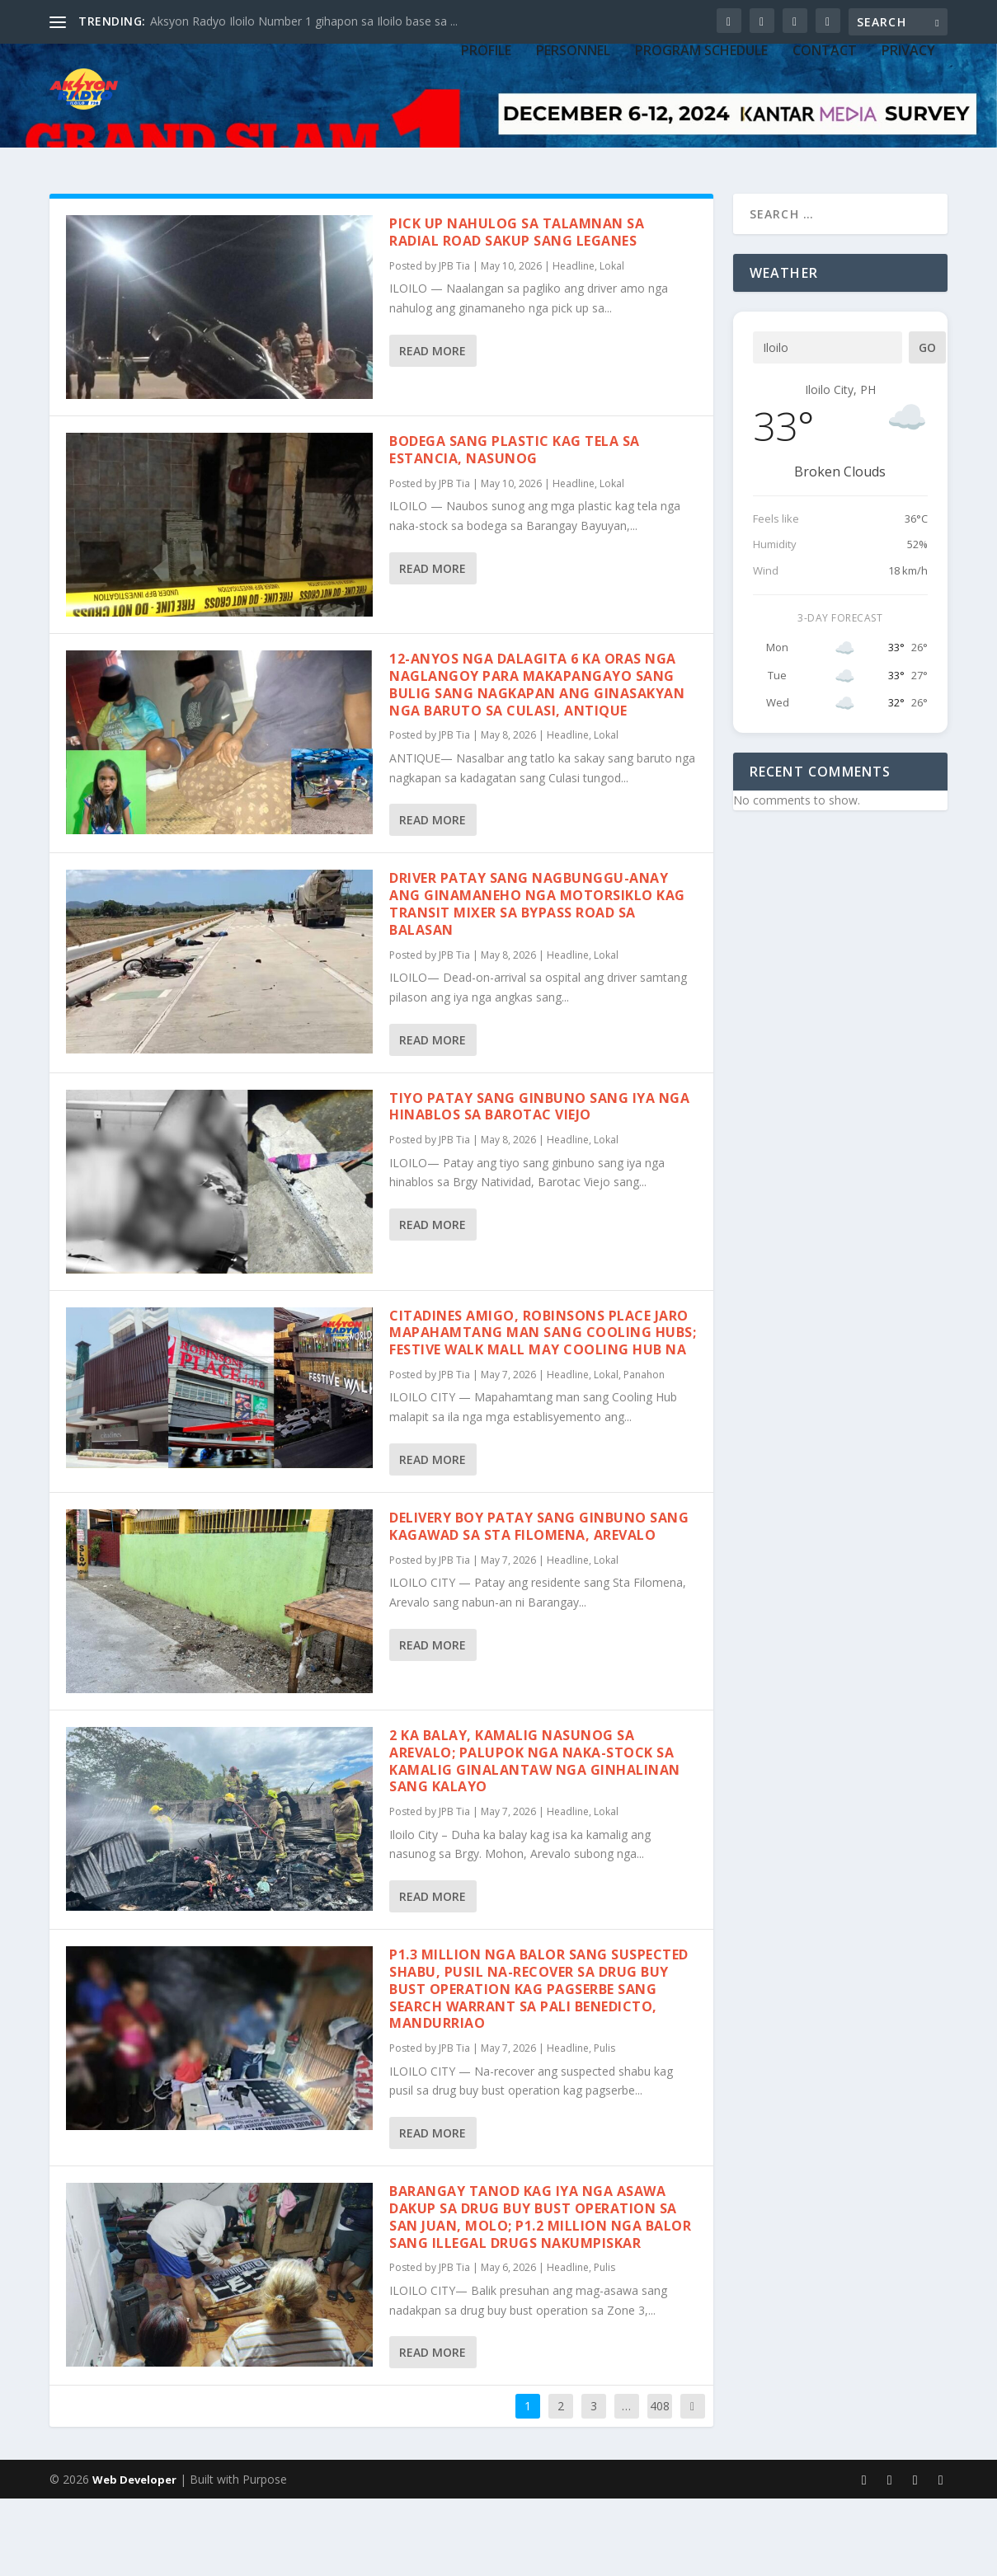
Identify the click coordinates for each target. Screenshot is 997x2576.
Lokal (612, 343)
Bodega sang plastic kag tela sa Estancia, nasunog (514, 527)
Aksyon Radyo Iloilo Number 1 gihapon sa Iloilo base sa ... (304, 21)
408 (660, 2483)
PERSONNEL (573, 142)
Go (927, 425)
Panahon (644, 1452)
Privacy (908, 142)
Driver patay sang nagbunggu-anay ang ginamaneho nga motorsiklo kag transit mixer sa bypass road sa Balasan (537, 981)
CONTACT (824, 142)
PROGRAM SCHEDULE (701, 142)
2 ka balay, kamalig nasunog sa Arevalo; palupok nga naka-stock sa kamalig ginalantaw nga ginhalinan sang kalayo (534, 1838)
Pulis (604, 2126)
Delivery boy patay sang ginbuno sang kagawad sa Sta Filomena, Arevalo (539, 1603)
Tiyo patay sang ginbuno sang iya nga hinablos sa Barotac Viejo (539, 1184)
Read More (432, 428)
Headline (574, 343)
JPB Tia (454, 343)
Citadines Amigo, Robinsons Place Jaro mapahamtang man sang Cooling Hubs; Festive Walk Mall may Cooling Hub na (542, 1410)
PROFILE (486, 142)
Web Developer (134, 2557)
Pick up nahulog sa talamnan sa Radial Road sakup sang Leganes (516, 309)
